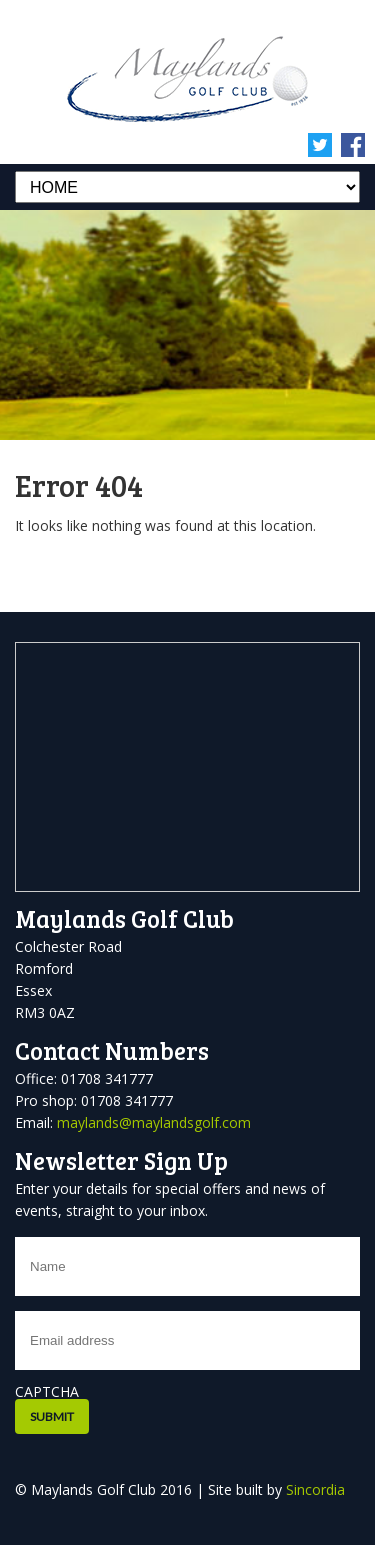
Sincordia (315, 1489)
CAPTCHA (47, 1391)
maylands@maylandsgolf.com (154, 1122)
